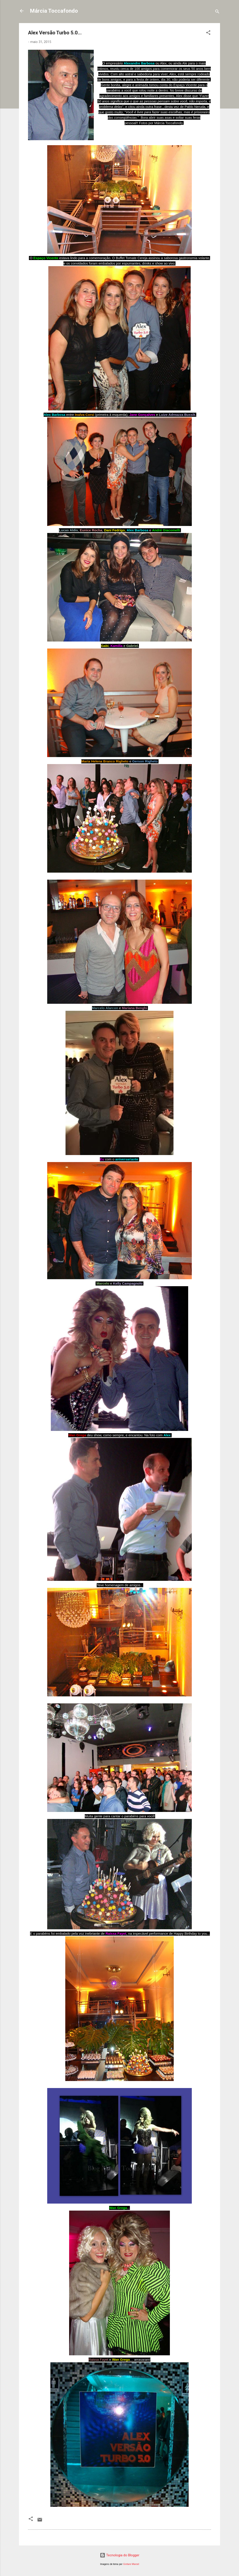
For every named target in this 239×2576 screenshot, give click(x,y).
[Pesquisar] (217, 12)
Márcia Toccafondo (54, 11)
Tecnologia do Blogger (119, 2555)
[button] (208, 33)
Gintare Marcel (131, 2564)
